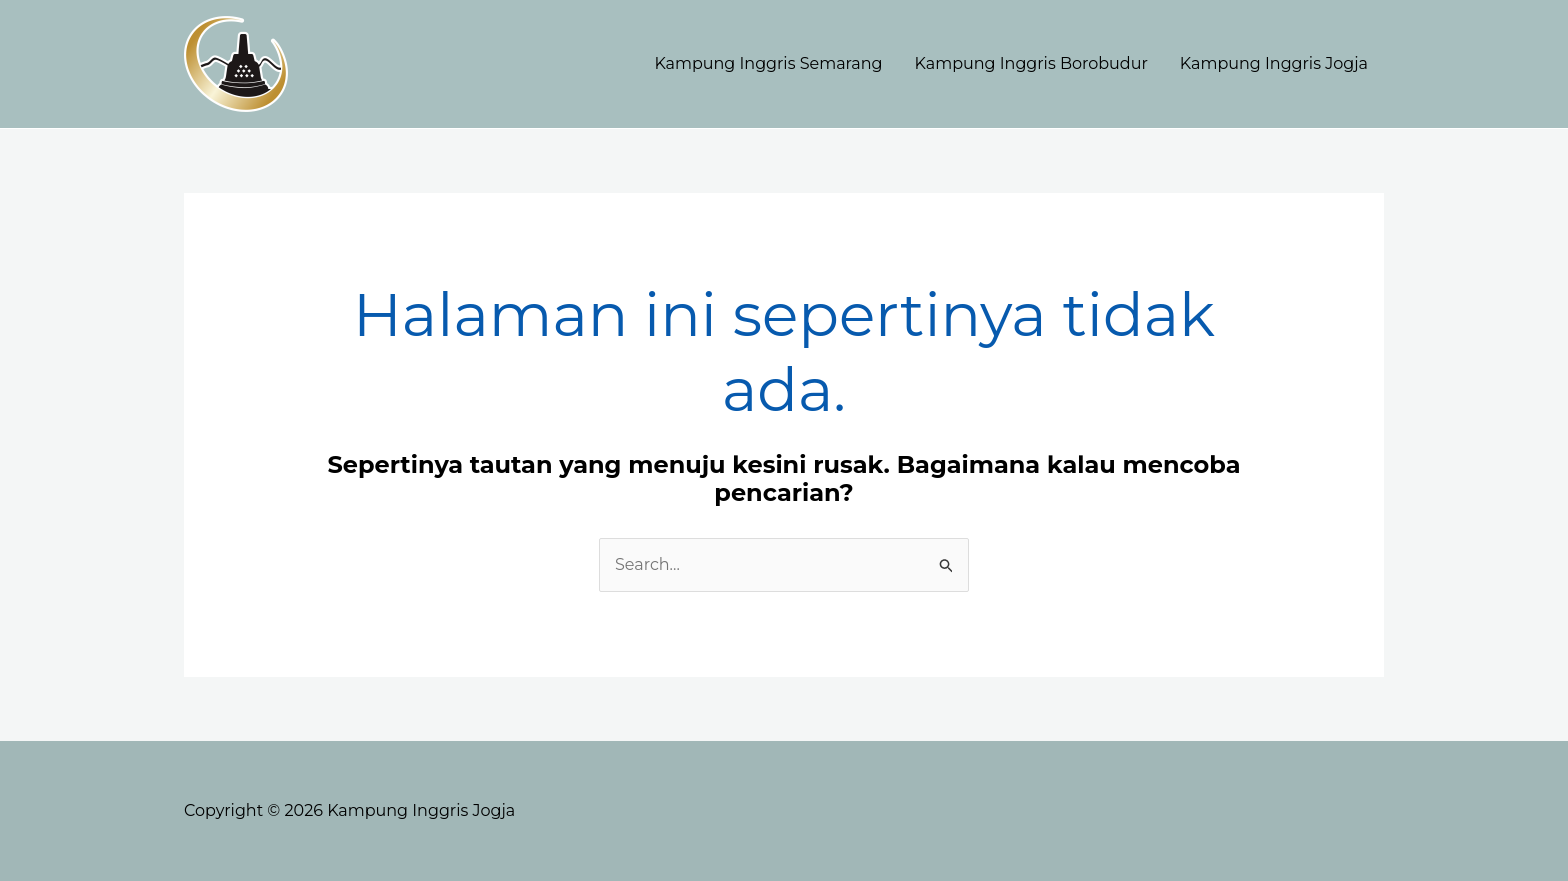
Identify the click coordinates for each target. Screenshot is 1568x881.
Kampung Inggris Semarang (768, 63)
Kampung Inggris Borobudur (1031, 63)
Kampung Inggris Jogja (1274, 63)
